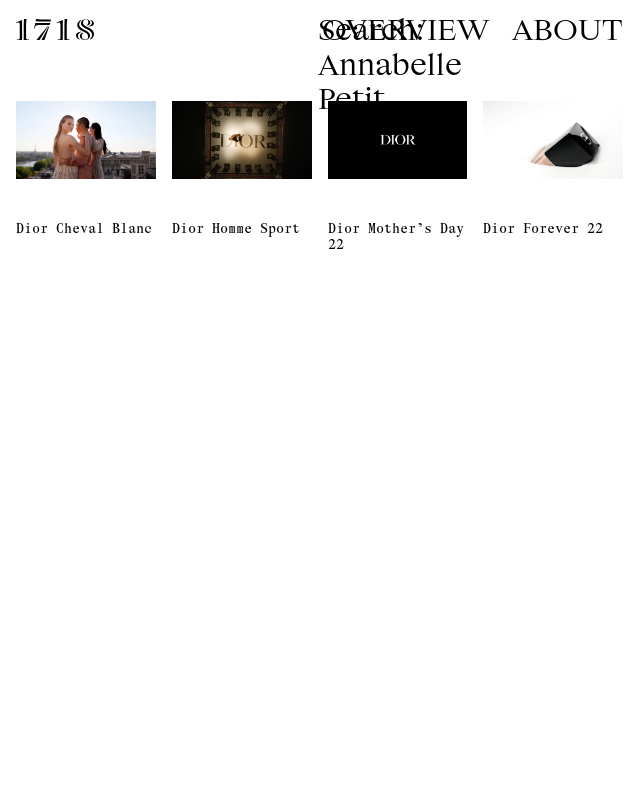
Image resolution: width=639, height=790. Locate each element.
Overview (405, 28)
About (567, 28)
